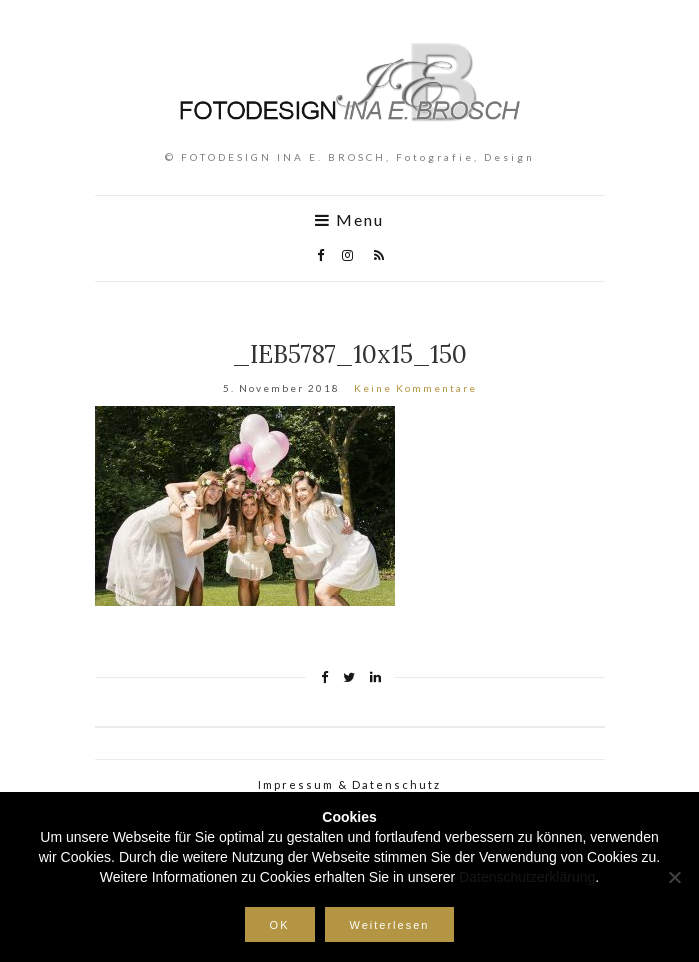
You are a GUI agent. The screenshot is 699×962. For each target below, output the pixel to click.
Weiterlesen (390, 925)
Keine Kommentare (415, 388)
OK (280, 925)
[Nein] (674, 877)
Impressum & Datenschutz (349, 784)
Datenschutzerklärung (527, 877)
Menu (349, 220)
